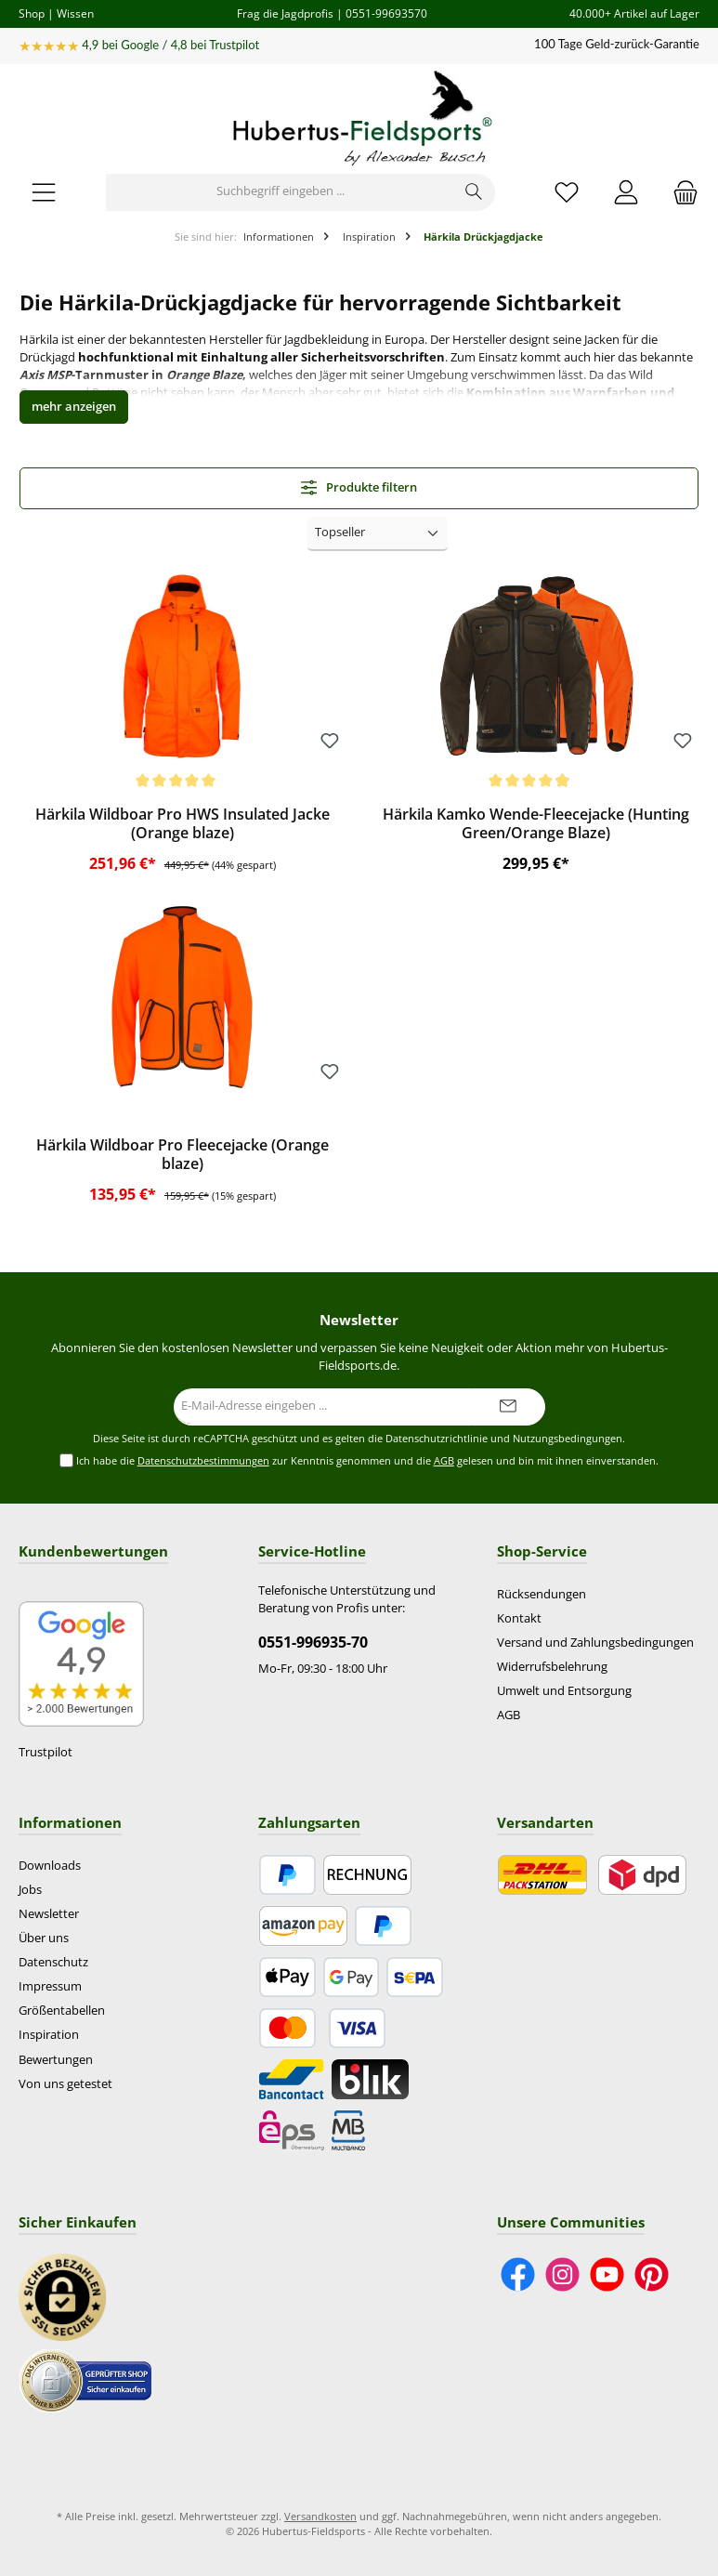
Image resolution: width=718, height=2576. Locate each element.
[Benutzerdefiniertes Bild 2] (85, 2380)
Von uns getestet (65, 2084)
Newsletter (49, 1914)
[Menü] (44, 192)
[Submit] (508, 1407)
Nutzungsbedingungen (567, 1438)
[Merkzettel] (567, 192)
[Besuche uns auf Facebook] (518, 2274)
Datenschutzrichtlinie (436, 1438)
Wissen (75, 13)
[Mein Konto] (626, 192)
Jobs (30, 1890)
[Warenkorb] (679, 192)
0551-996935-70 (313, 1642)
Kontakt (519, 1618)
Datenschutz (53, 1962)
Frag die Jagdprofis (285, 13)
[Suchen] (474, 192)
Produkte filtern (359, 487)
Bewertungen (56, 2060)
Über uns (44, 1938)
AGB (444, 1460)
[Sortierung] (377, 534)
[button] (74, 407)
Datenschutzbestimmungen (203, 1460)
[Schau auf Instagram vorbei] (562, 2274)
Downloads (50, 1865)
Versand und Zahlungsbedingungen (595, 1642)
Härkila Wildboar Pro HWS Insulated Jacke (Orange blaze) (182, 824)
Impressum (50, 1986)
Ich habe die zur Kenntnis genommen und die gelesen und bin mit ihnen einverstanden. (367, 1461)
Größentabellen (62, 2010)
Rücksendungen (541, 1594)
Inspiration (49, 2035)
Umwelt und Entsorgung (564, 1691)
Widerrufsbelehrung (552, 1667)
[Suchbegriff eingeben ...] (280, 192)
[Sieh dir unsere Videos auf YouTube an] (607, 2274)
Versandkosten (320, 2516)
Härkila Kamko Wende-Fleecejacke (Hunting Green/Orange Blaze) (536, 824)
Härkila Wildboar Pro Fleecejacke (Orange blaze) (182, 1155)
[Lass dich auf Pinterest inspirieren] (651, 2274)
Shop (32, 13)
